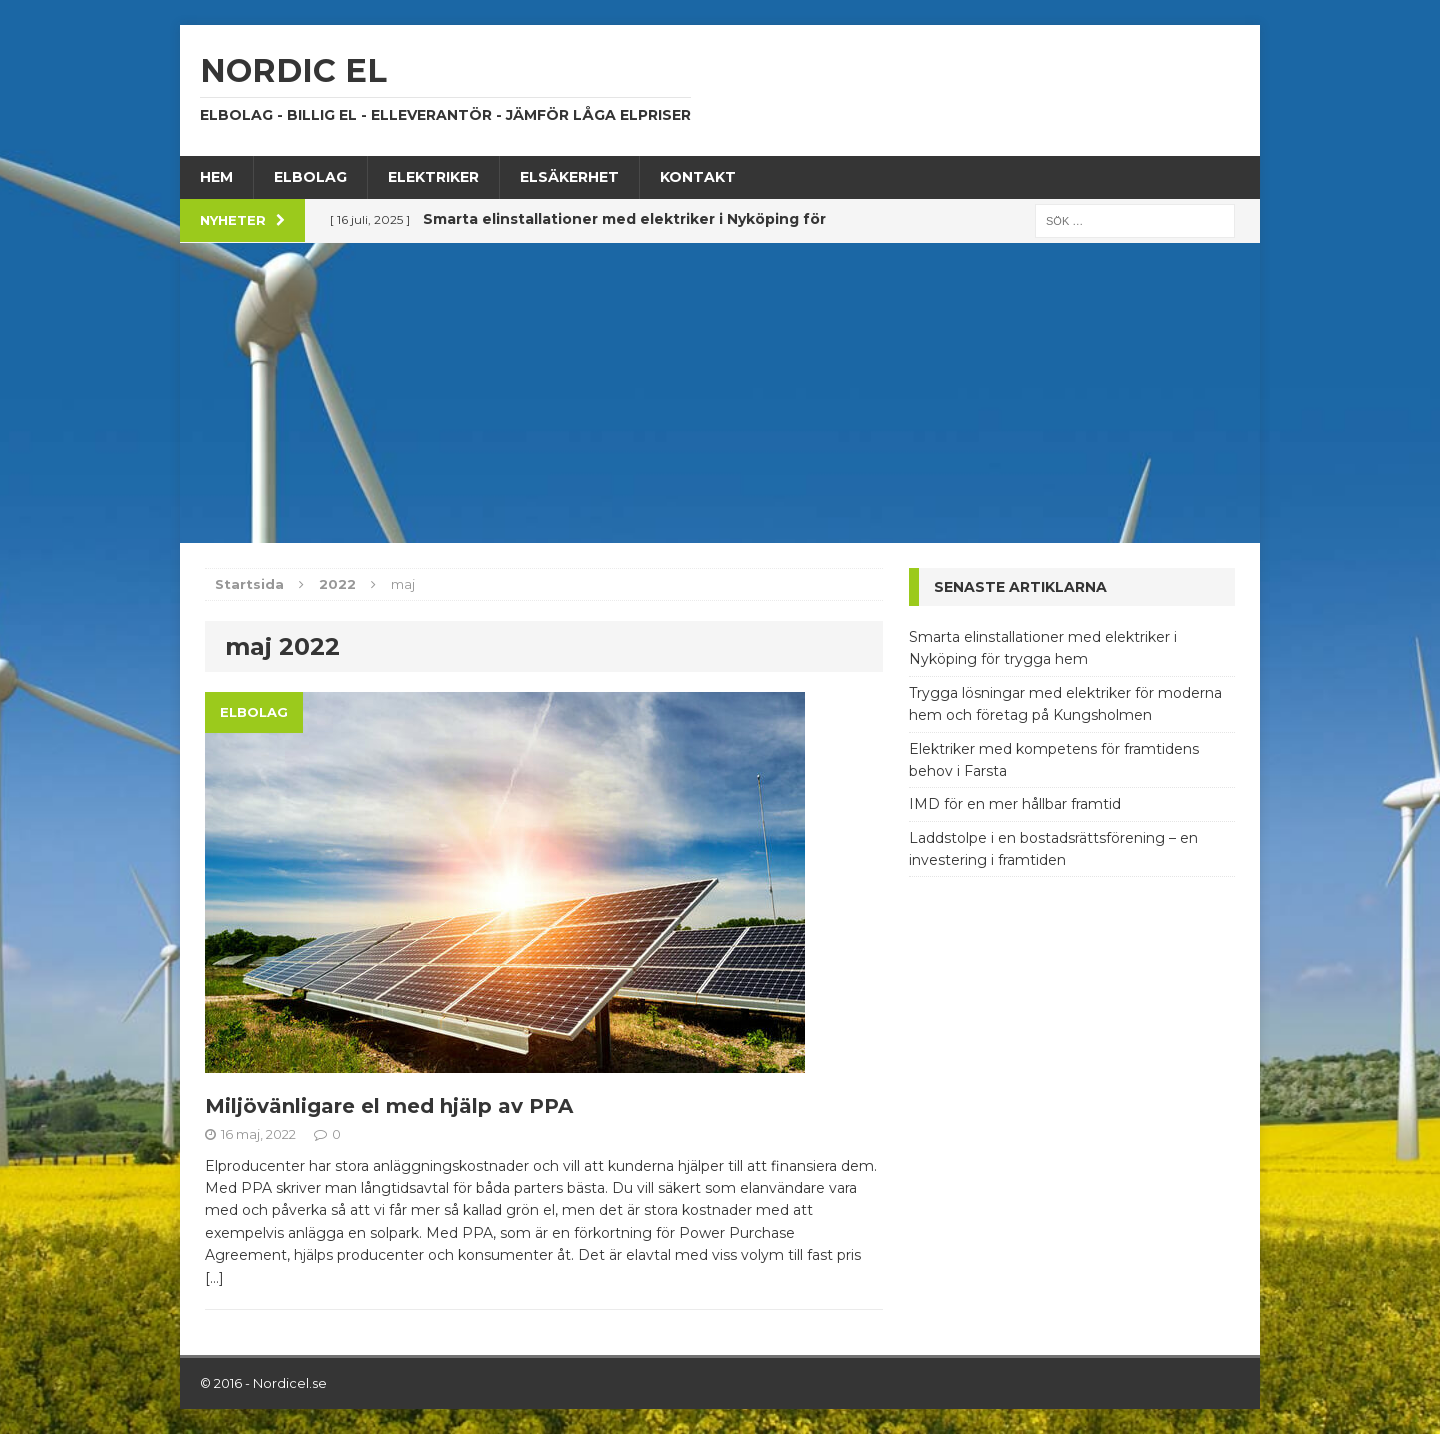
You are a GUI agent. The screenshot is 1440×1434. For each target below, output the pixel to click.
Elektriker (433, 177)
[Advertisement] (720, 393)
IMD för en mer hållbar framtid (1015, 804)
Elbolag (310, 177)
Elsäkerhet (569, 177)
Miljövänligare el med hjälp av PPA (389, 1106)
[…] (214, 1278)
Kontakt (698, 177)
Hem (216, 177)
